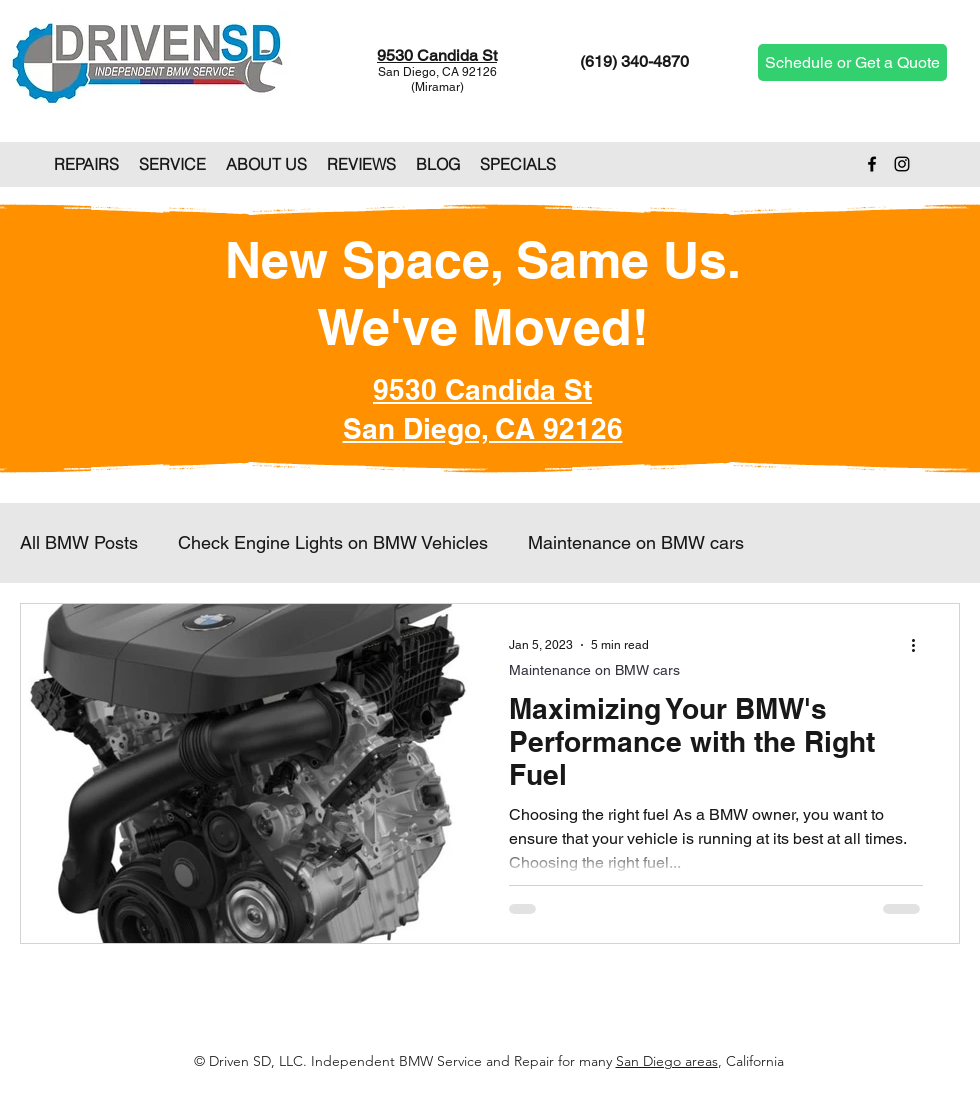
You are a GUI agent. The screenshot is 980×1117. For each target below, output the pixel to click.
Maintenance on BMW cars (636, 542)
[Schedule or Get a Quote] (852, 62)
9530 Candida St (437, 55)
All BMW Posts (79, 542)
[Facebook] (872, 164)
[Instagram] (902, 164)
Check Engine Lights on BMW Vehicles (333, 542)
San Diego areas (667, 1061)
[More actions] (920, 645)
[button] (86, 164)
